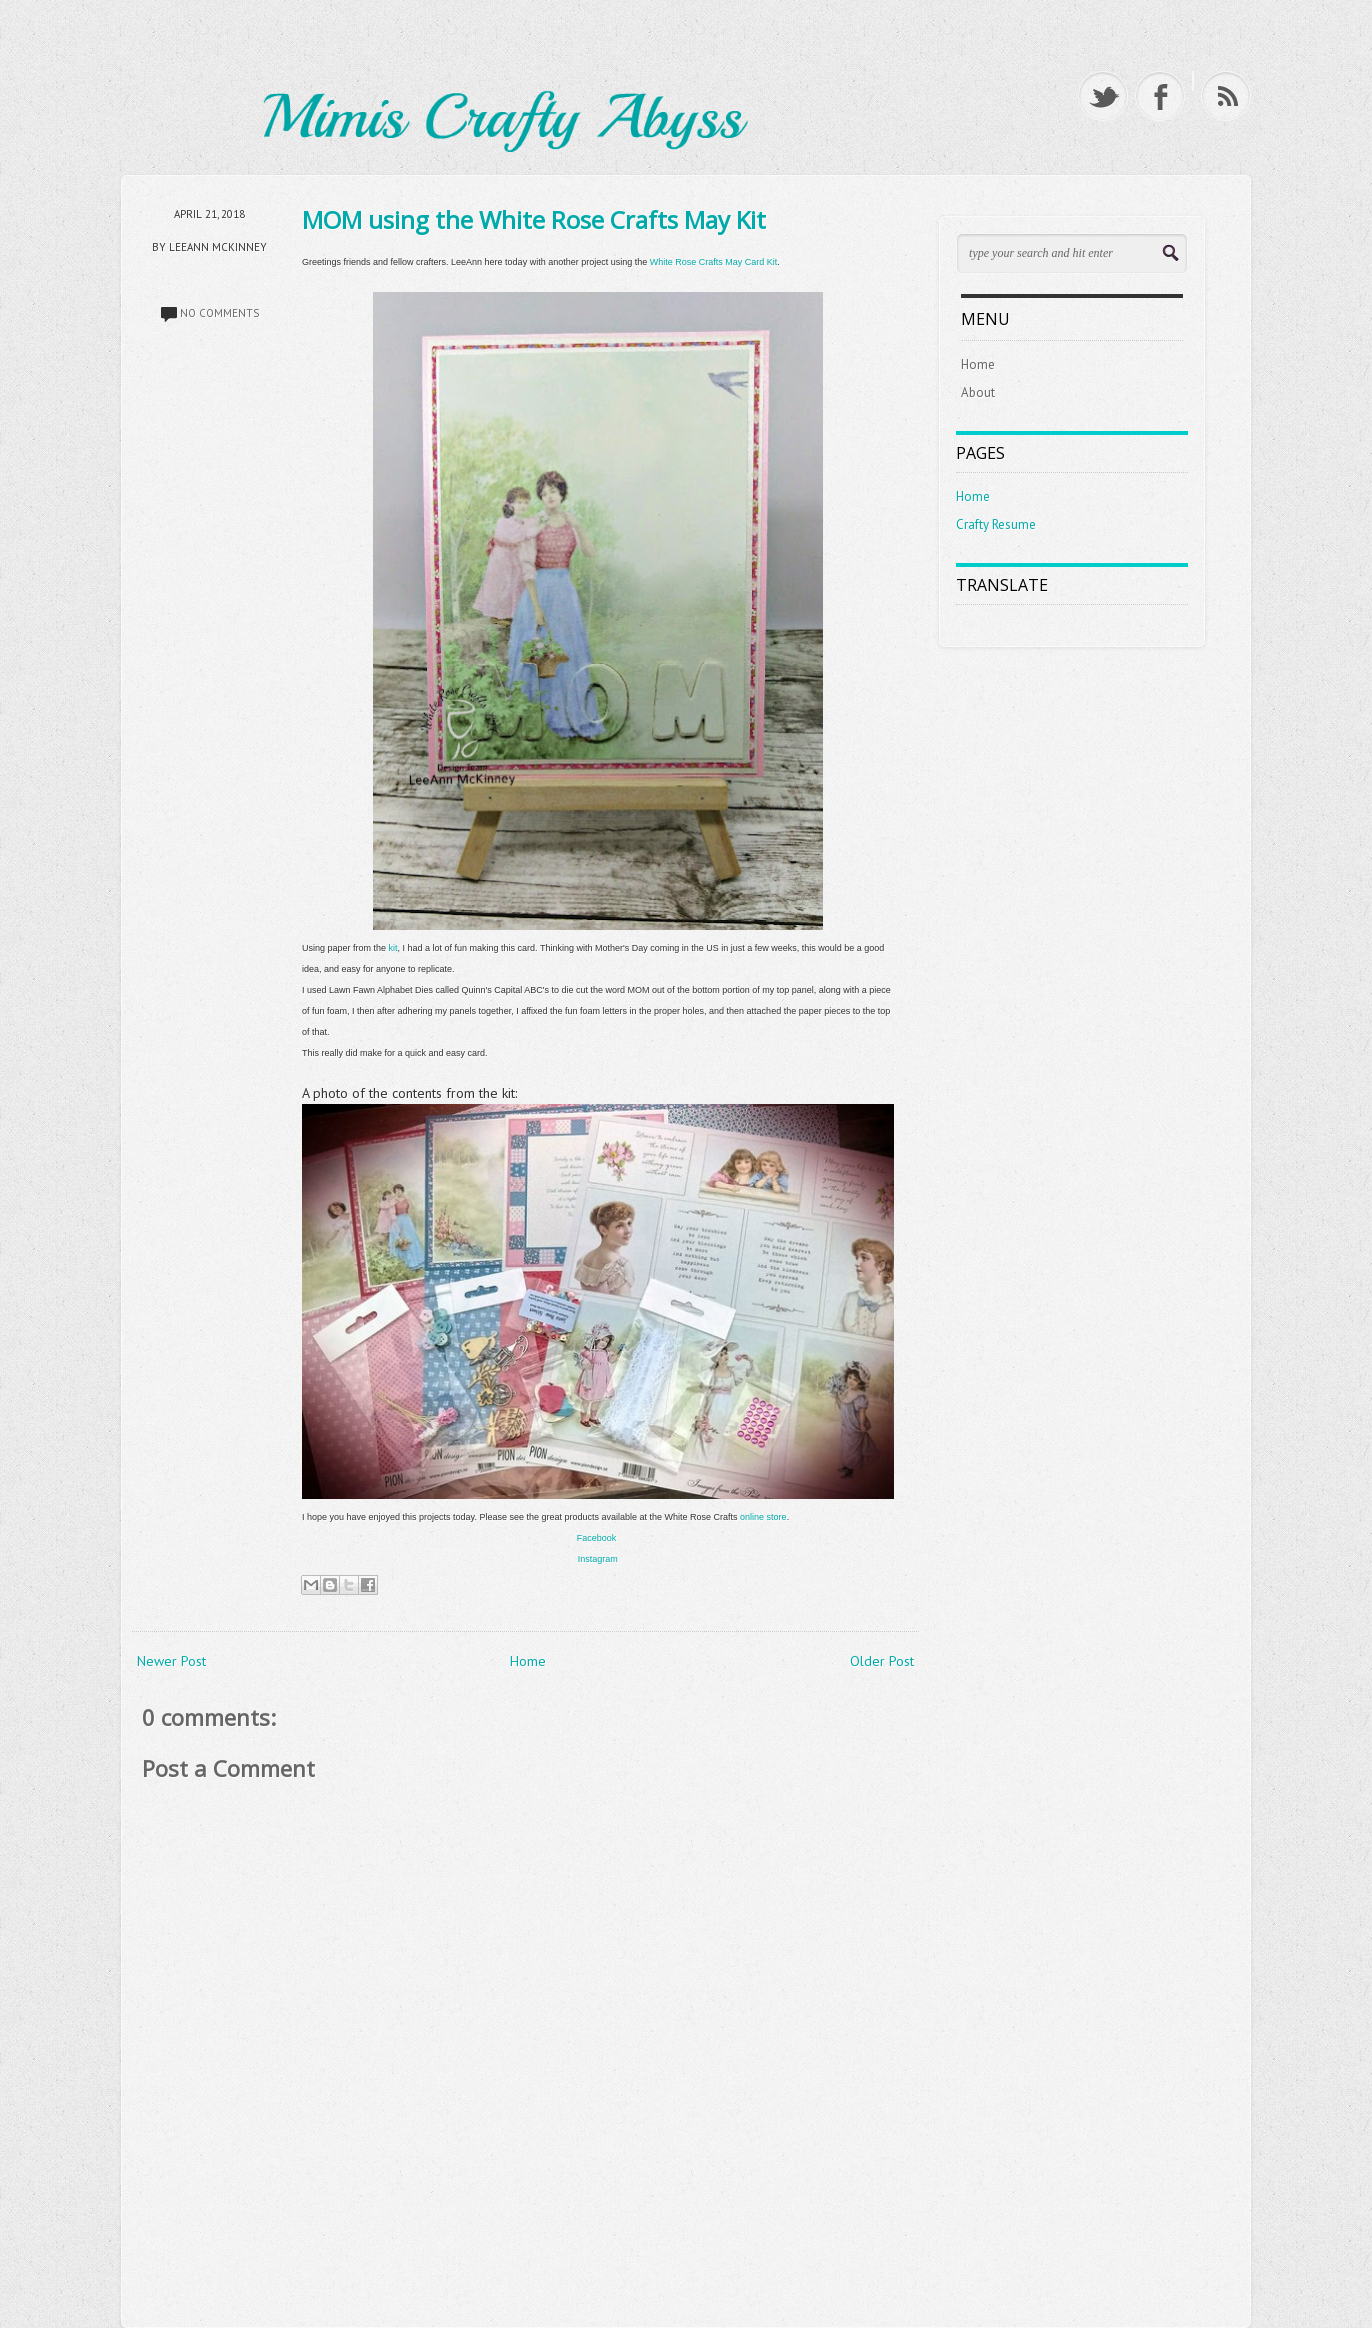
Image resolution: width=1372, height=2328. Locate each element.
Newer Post (171, 1661)
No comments (219, 313)
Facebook (597, 1538)
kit (393, 948)
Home (528, 1661)
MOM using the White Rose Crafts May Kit (534, 219)
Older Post (882, 1661)
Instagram (598, 1559)
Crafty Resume (996, 524)
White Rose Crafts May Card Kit (714, 262)
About (978, 392)
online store (763, 1517)
